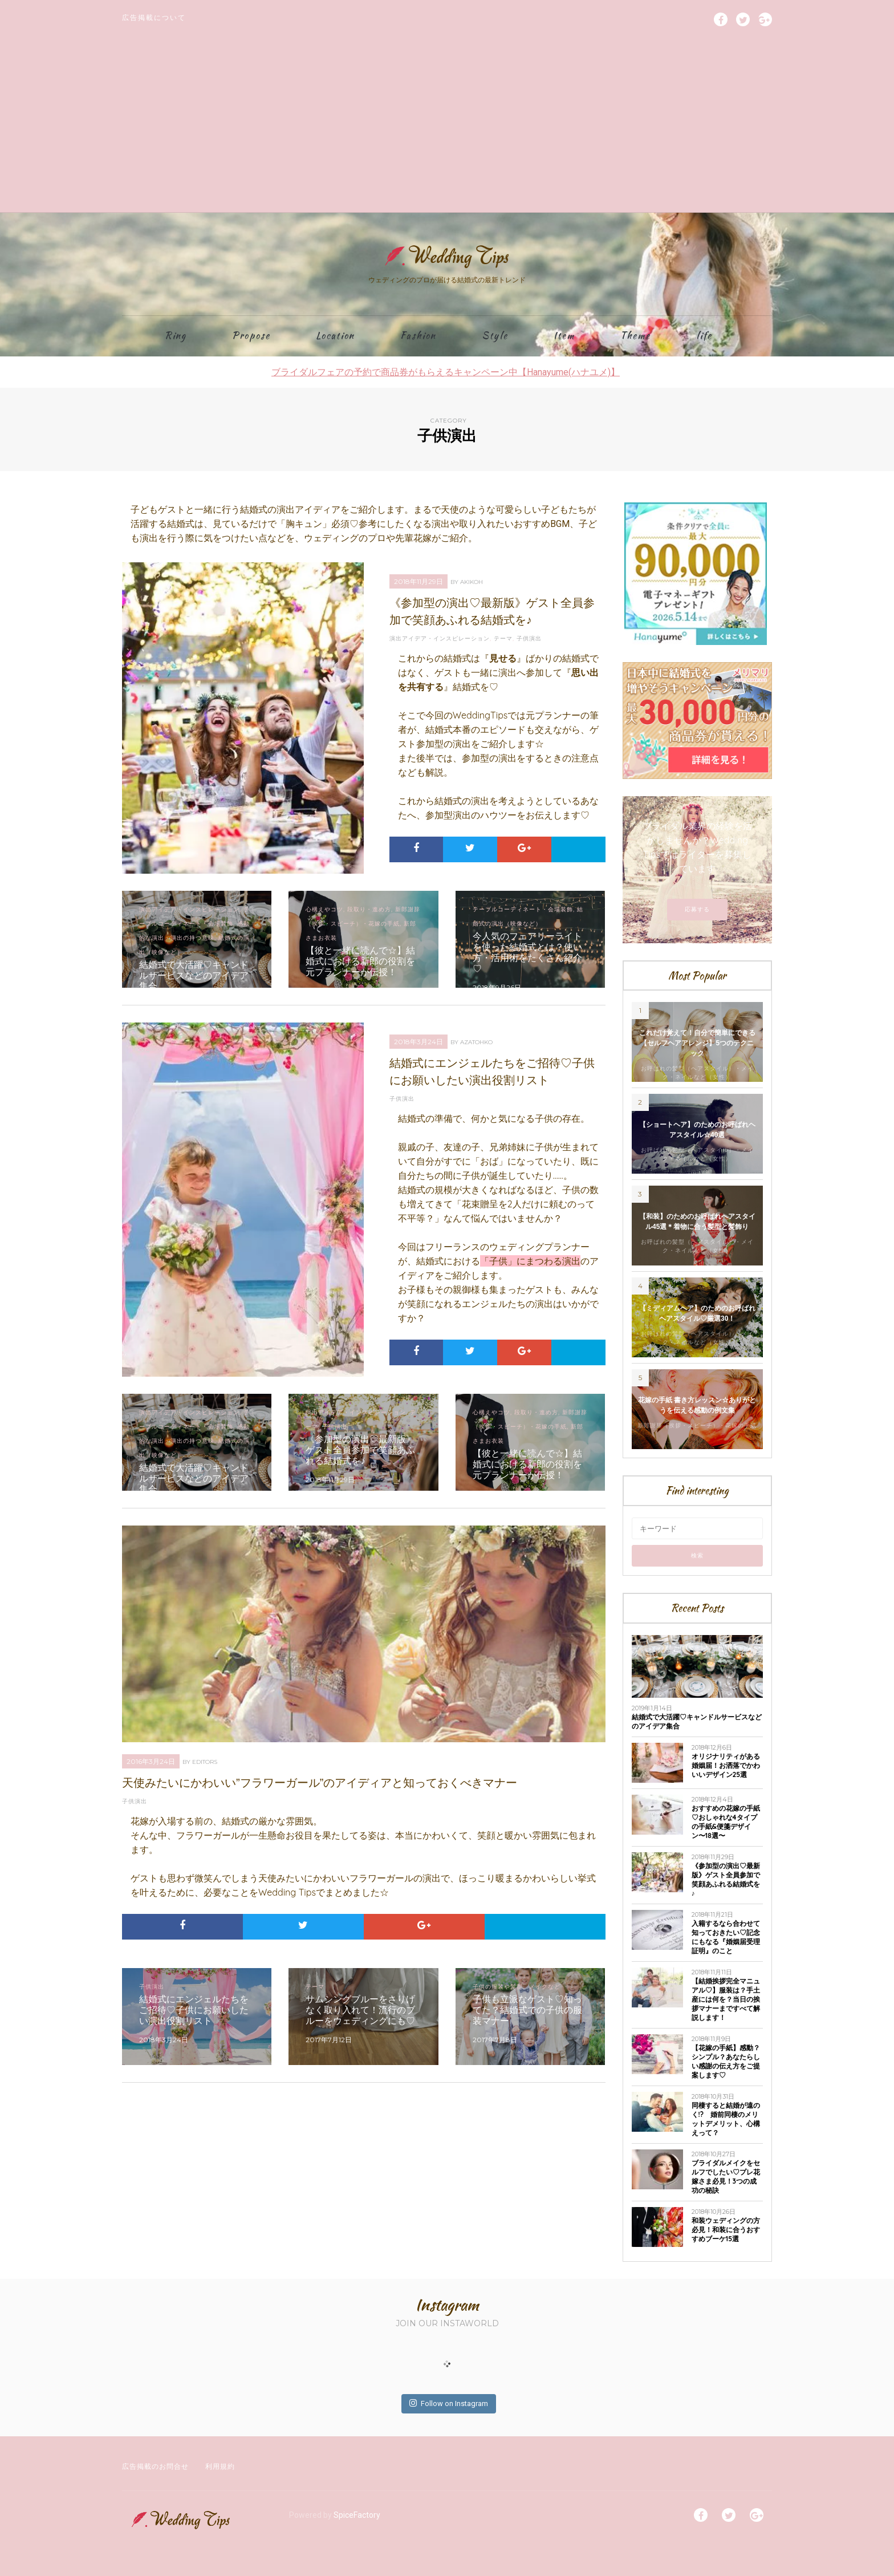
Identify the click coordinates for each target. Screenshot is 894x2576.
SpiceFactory (357, 2515)
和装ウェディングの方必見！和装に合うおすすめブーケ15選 (726, 2229)
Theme (635, 335)
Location (335, 335)
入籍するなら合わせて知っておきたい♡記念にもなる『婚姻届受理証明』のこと (726, 1937)
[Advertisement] (447, 126)
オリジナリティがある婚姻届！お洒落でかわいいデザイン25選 (726, 1765)
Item (564, 335)
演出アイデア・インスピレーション (439, 638)
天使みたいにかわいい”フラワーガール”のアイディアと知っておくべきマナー (319, 1782)
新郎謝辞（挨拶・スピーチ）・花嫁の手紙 (697, 1425)
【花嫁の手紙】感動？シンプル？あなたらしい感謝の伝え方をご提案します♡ (726, 2061)
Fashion (418, 335)
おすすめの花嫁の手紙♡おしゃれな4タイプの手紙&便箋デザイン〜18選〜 (726, 1822)
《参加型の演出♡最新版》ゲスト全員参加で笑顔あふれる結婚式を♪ (726, 1879)
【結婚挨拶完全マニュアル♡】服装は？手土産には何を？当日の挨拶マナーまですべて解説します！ (726, 1999)
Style (495, 335)
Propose (251, 335)
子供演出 (529, 638)
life (704, 335)
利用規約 (220, 2466)
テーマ (503, 638)
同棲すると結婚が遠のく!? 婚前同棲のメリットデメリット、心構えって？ (726, 2119)
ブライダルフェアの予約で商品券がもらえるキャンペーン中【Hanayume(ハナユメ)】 (445, 372)
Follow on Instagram (448, 2403)
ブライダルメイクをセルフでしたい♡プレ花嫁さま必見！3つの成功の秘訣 (726, 2176)
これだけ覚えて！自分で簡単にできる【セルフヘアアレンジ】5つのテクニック (697, 1043)
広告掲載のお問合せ (155, 2466)
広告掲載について (154, 17)
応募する (697, 909)
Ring (175, 335)
